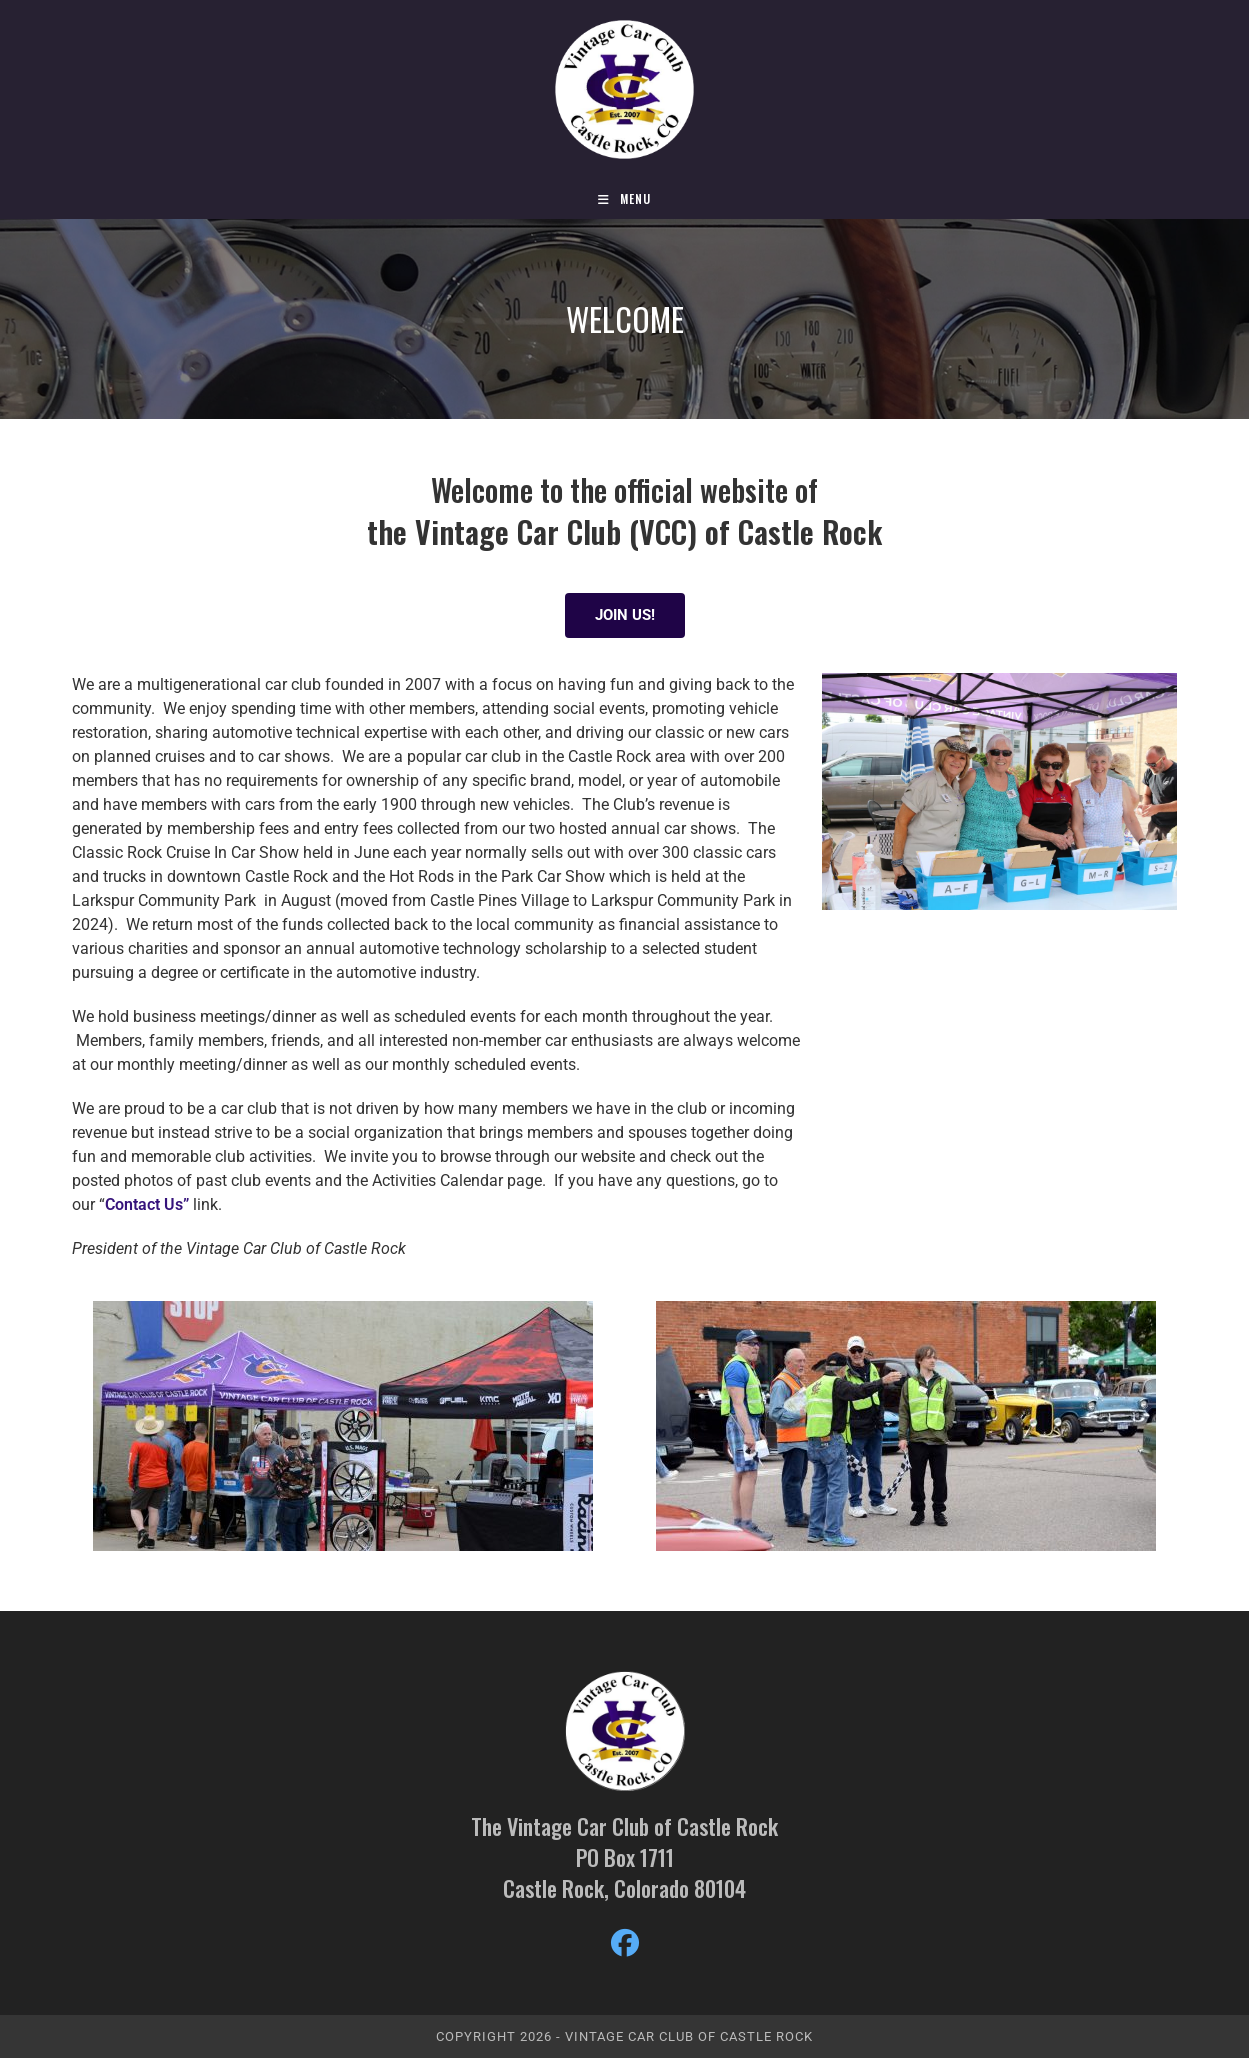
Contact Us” (149, 1204)
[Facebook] (625, 1944)
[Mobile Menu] (624, 199)
